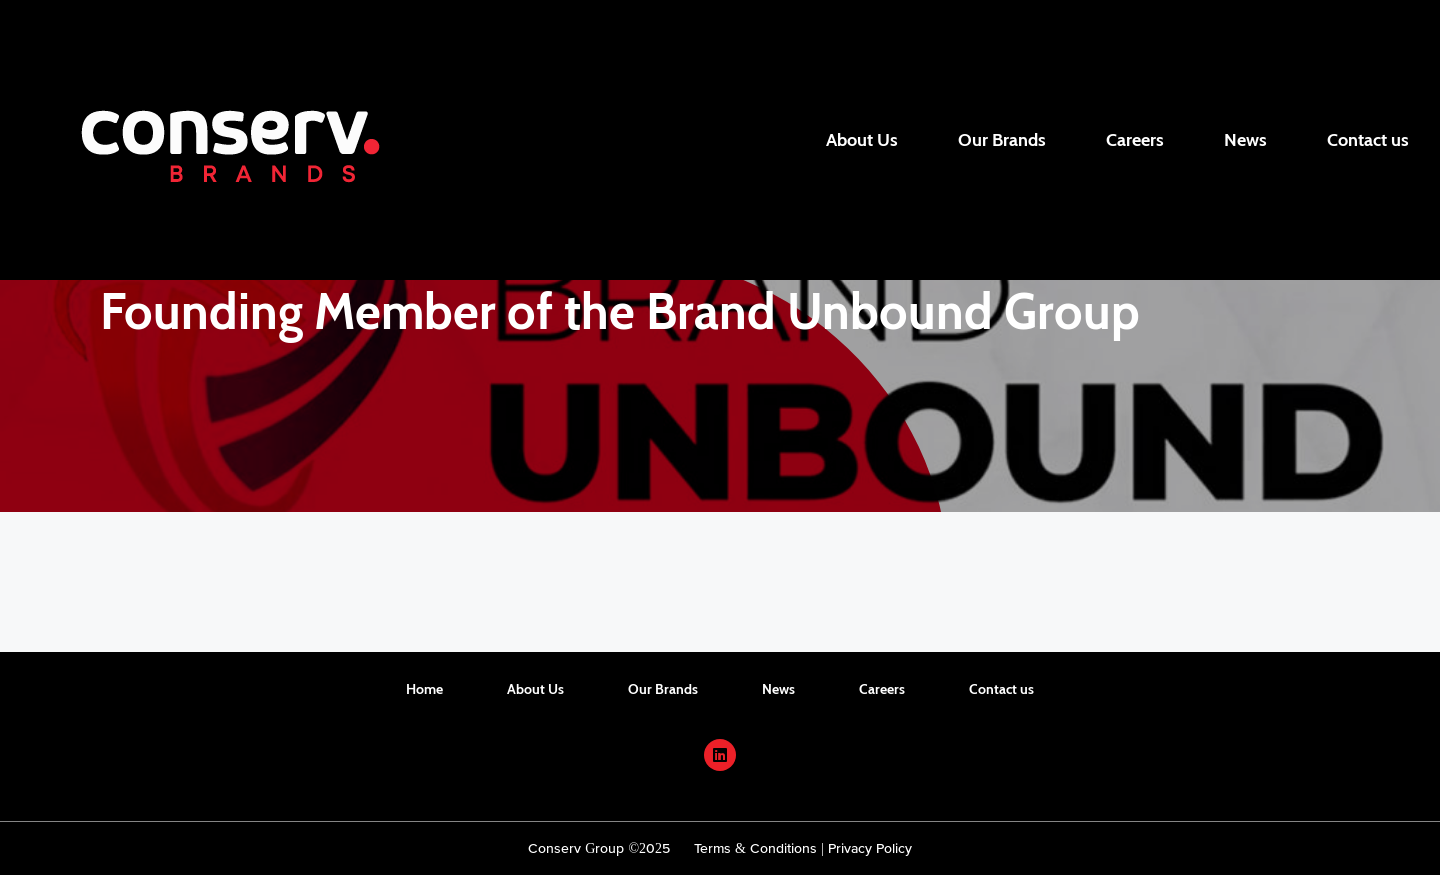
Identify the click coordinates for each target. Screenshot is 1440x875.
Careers (1135, 140)
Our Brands (1002, 140)
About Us (862, 140)
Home (424, 689)
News (1245, 140)
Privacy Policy (870, 848)
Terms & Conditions (755, 848)
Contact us (1368, 140)
